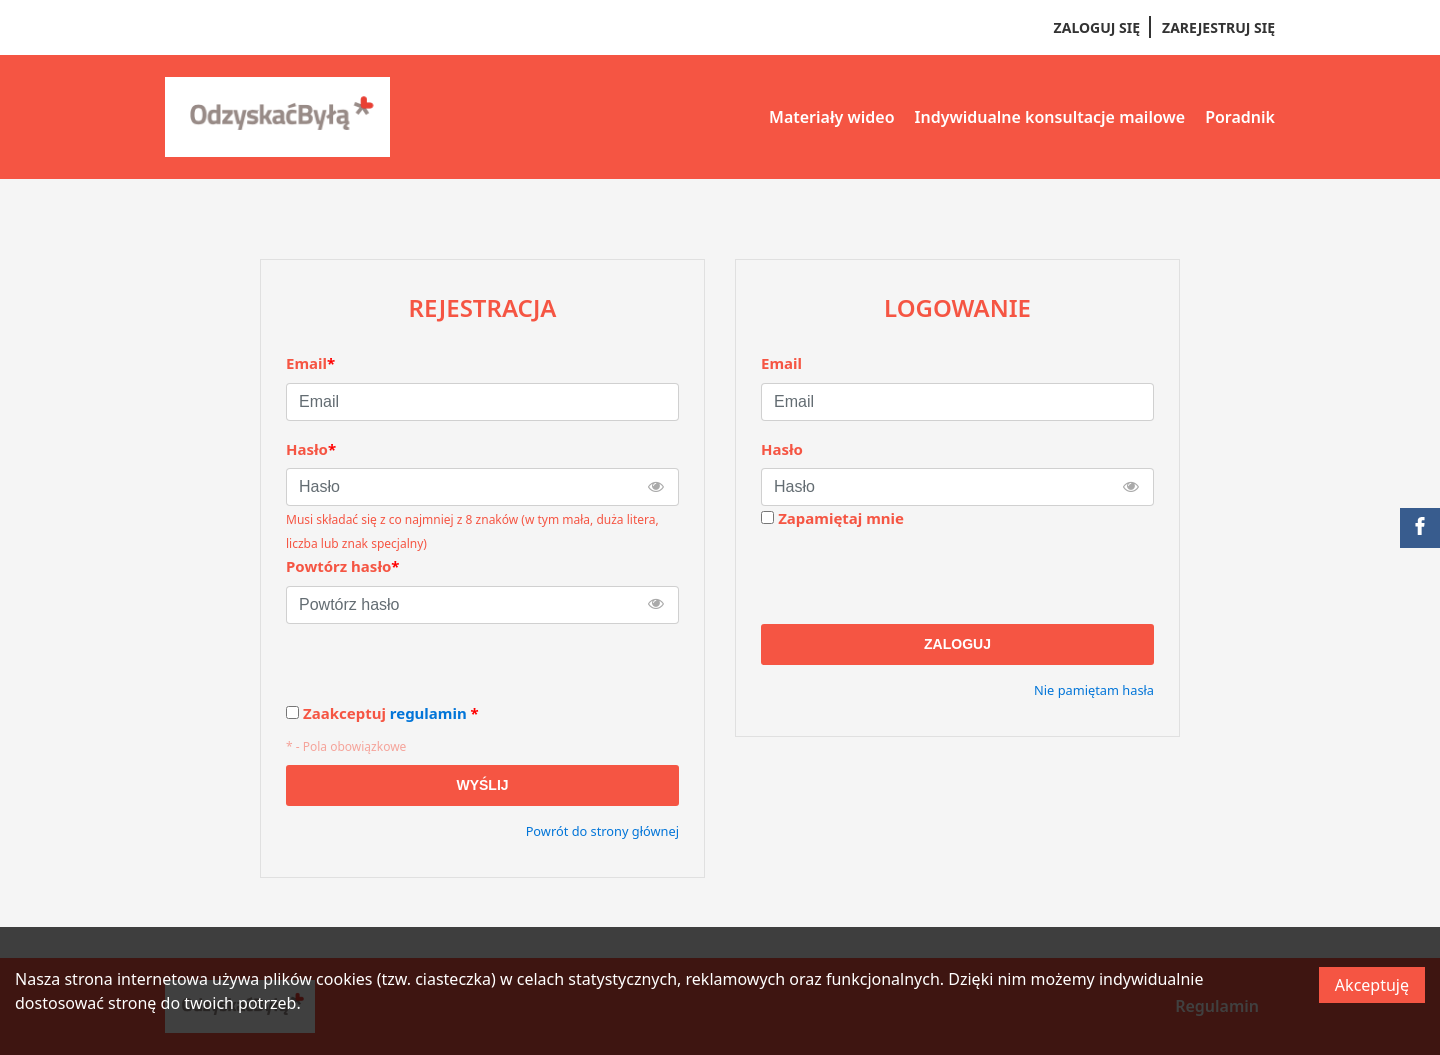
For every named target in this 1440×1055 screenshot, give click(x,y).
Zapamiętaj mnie (841, 518)
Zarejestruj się (1218, 27)
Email (781, 363)
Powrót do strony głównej (602, 831)
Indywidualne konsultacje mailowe (1050, 117)
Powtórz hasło (342, 566)
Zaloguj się (1097, 27)
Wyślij (482, 785)
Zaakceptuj (391, 713)
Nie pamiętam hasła (1094, 690)
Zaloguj (957, 644)
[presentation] (913, 577)
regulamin (428, 713)
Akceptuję (1372, 985)
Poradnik (1240, 117)
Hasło (782, 449)
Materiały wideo (832, 117)
